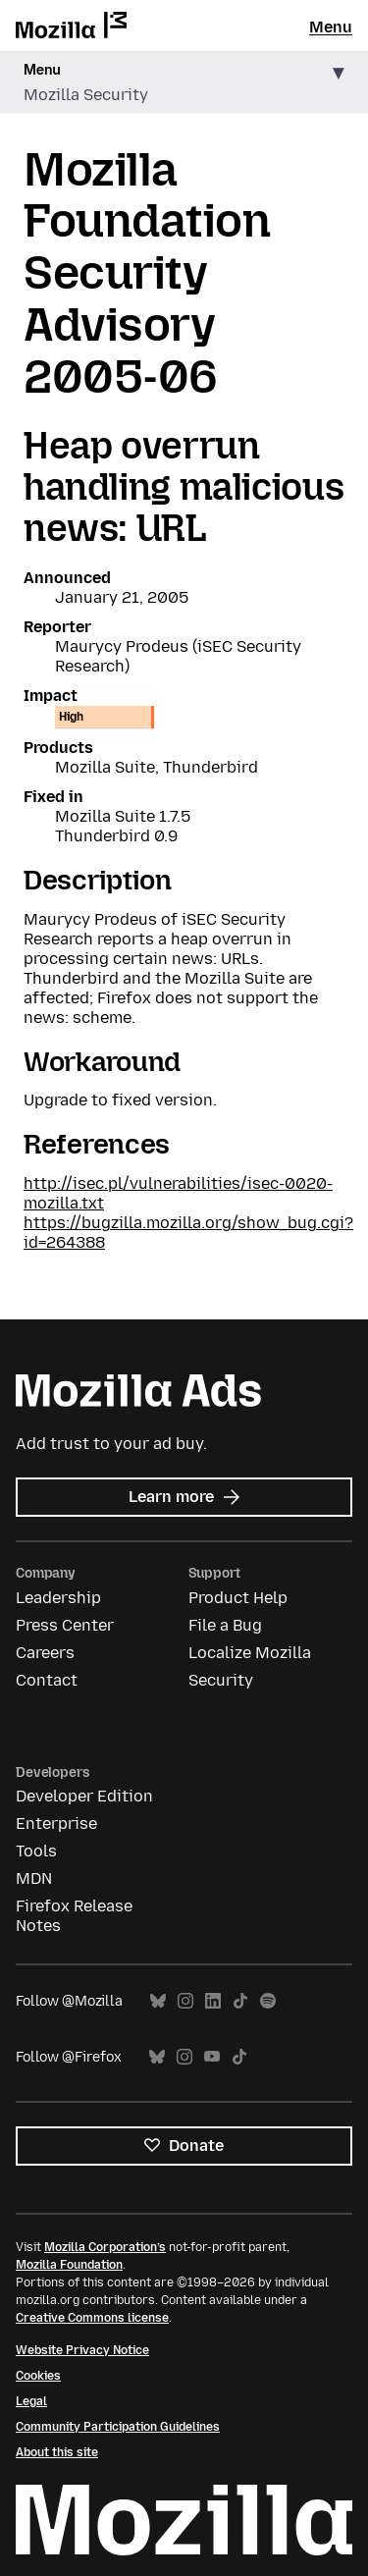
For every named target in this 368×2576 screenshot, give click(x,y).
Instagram (185, 2001)
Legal (31, 2401)
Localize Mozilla (249, 1652)
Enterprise (56, 1823)
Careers (45, 1652)
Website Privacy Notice (82, 2350)
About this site (57, 2452)
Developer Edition (84, 1796)
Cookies (38, 2376)
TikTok (240, 2001)
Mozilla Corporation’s (105, 2247)
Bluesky (158, 2001)
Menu (330, 27)
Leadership (58, 1597)
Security (220, 1680)
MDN (34, 1878)
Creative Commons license (92, 2318)
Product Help (238, 1597)
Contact (47, 1680)
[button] (184, 83)
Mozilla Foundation (69, 2265)
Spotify (268, 2001)
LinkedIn (213, 2001)
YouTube (212, 2057)
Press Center (65, 1625)
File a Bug (225, 1625)
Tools (36, 1851)
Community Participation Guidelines (118, 2427)
